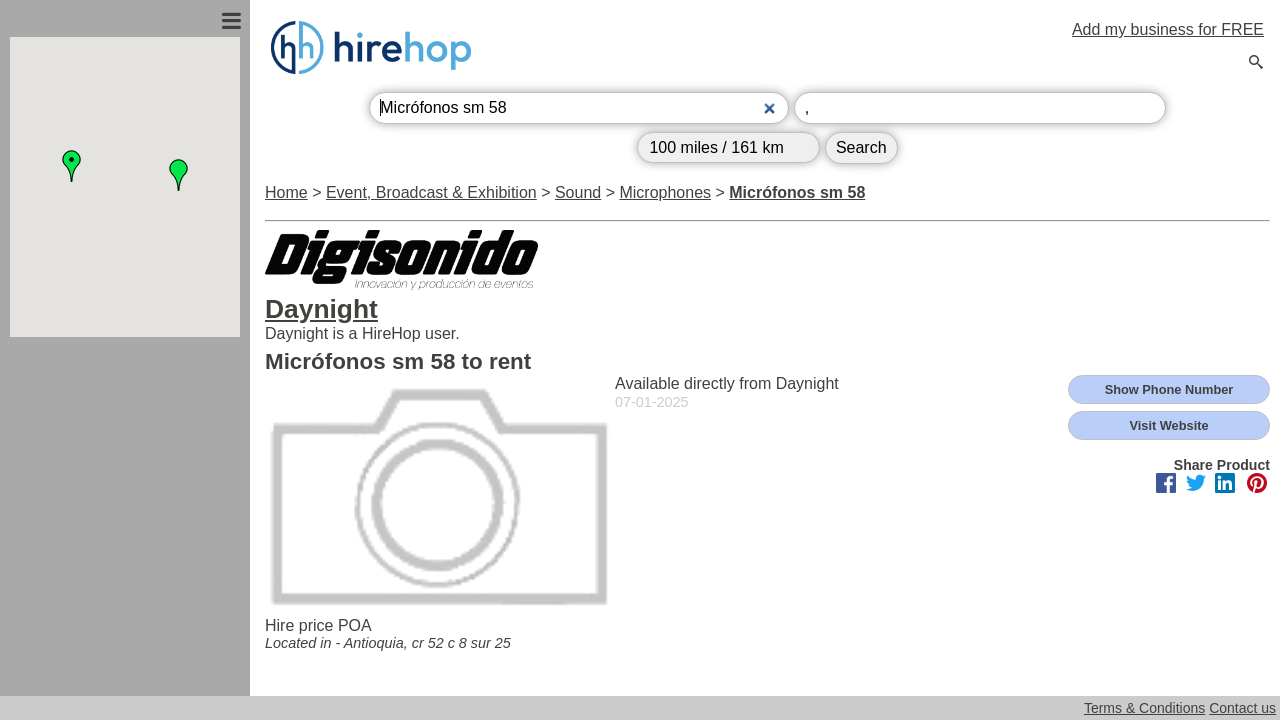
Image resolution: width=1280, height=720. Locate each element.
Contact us (1242, 708)
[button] (72, 166)
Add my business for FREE (1168, 29)
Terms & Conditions (1144, 708)
